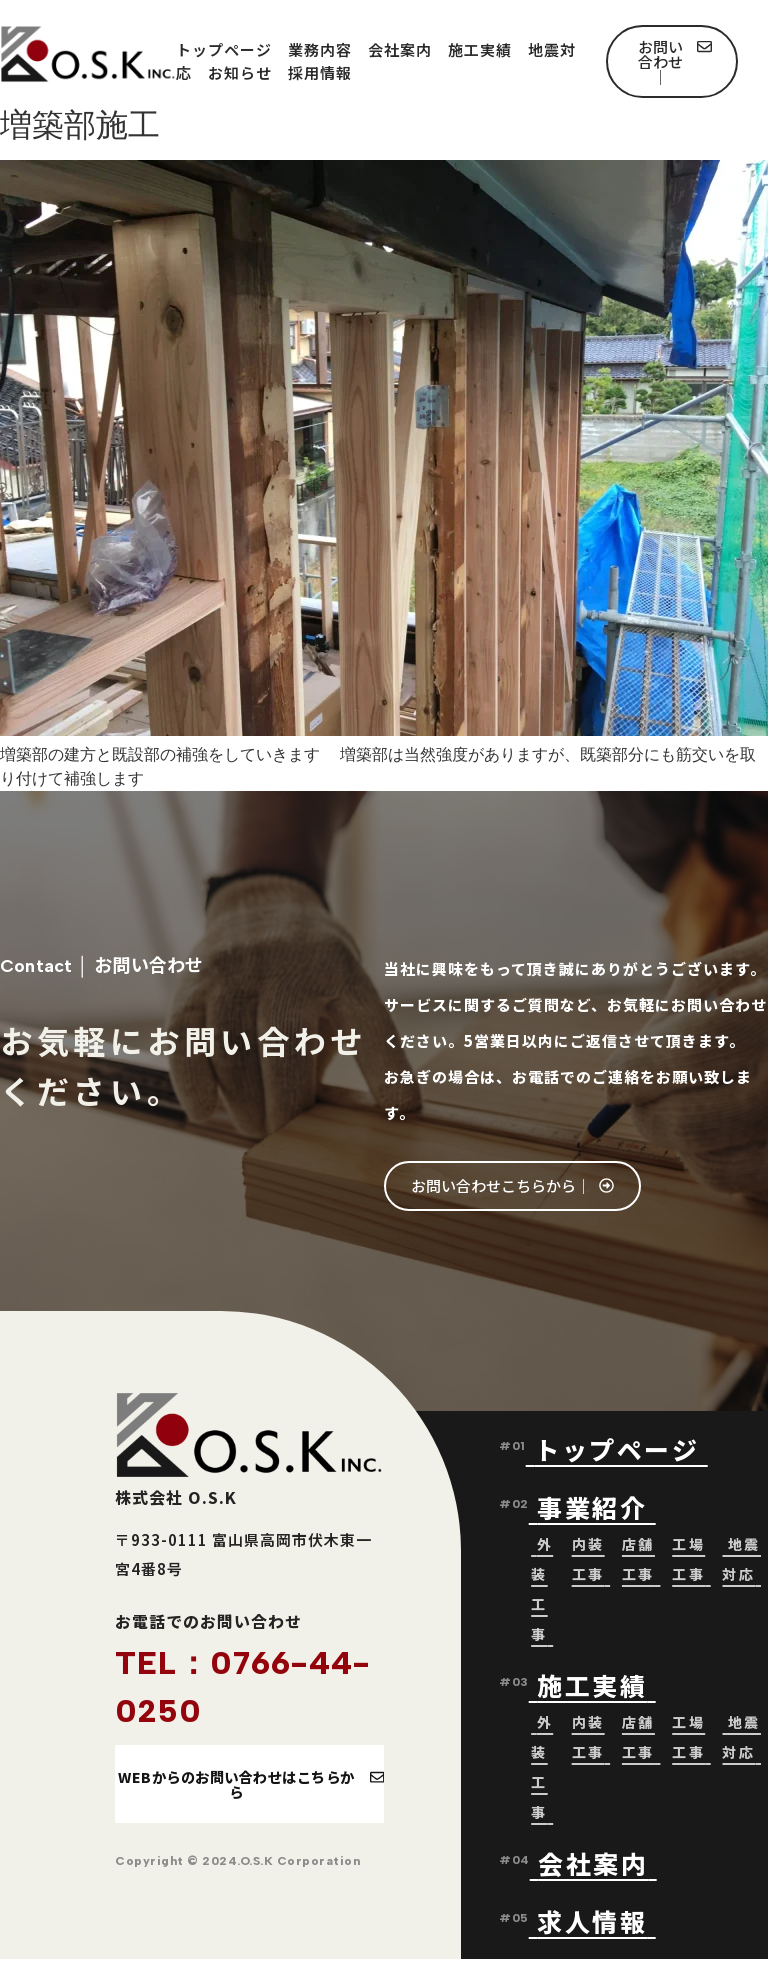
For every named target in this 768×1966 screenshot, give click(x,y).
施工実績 (480, 49)
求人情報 (592, 1924)
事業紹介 (596, 1510)
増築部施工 (80, 125)
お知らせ (240, 72)
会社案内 (400, 49)
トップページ (224, 49)
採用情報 (320, 72)
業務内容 (320, 49)
